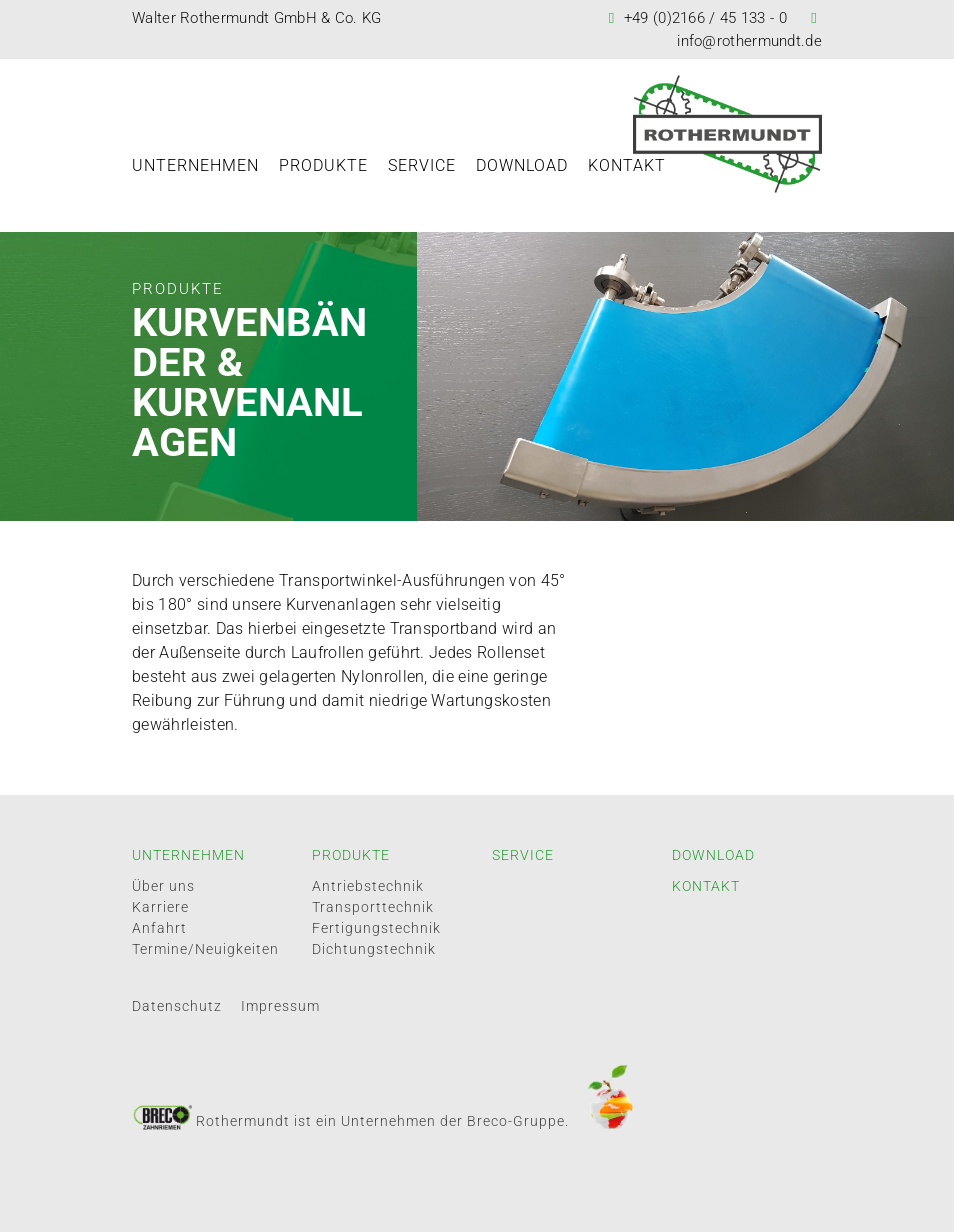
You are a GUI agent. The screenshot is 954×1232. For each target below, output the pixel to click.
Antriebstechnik (368, 886)
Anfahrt (159, 928)
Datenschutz (177, 1006)
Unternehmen (195, 165)
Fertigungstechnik (376, 928)
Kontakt (627, 165)
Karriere (160, 907)
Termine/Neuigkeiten (205, 949)
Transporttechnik (373, 907)
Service (422, 165)
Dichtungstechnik (374, 949)
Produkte (323, 165)
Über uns (163, 886)
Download (522, 165)
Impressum (280, 1006)
